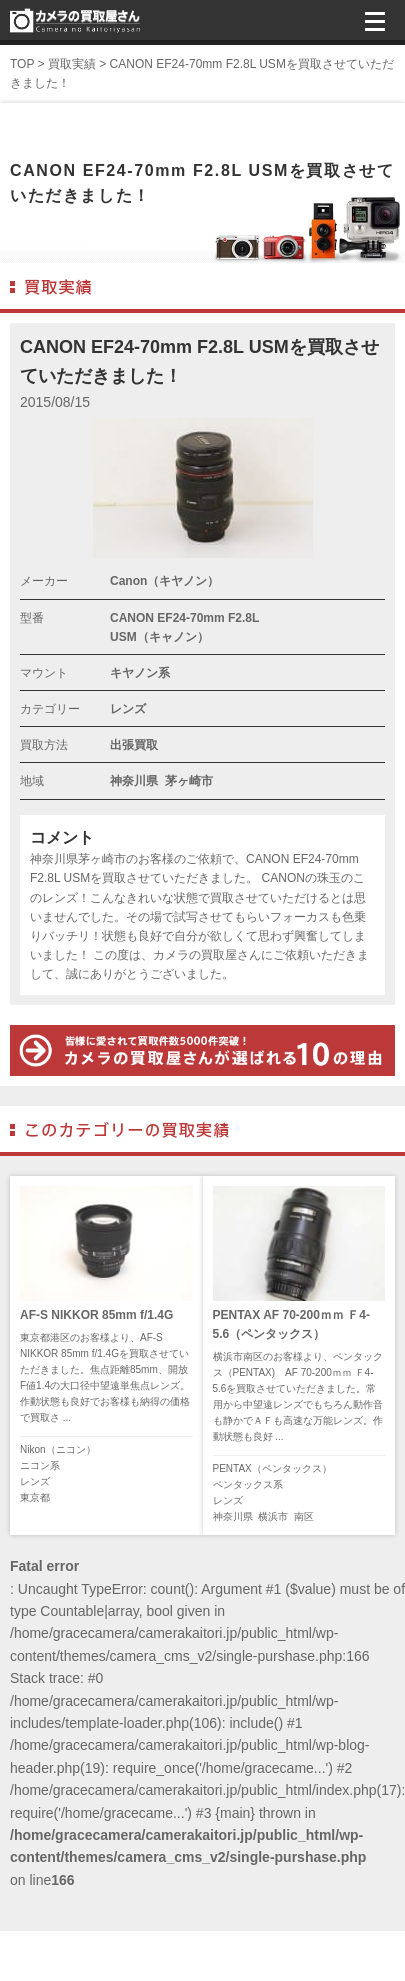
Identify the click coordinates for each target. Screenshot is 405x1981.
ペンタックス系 (248, 1484)
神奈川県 (134, 781)
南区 (304, 1516)
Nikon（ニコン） (58, 1449)
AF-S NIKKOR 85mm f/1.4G (96, 1315)
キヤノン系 (140, 673)
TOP (22, 64)
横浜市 (273, 1516)
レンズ (128, 709)
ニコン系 (40, 1465)
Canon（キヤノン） (164, 581)
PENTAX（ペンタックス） (272, 1468)
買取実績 (72, 64)
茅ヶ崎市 (189, 781)
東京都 (35, 1497)
